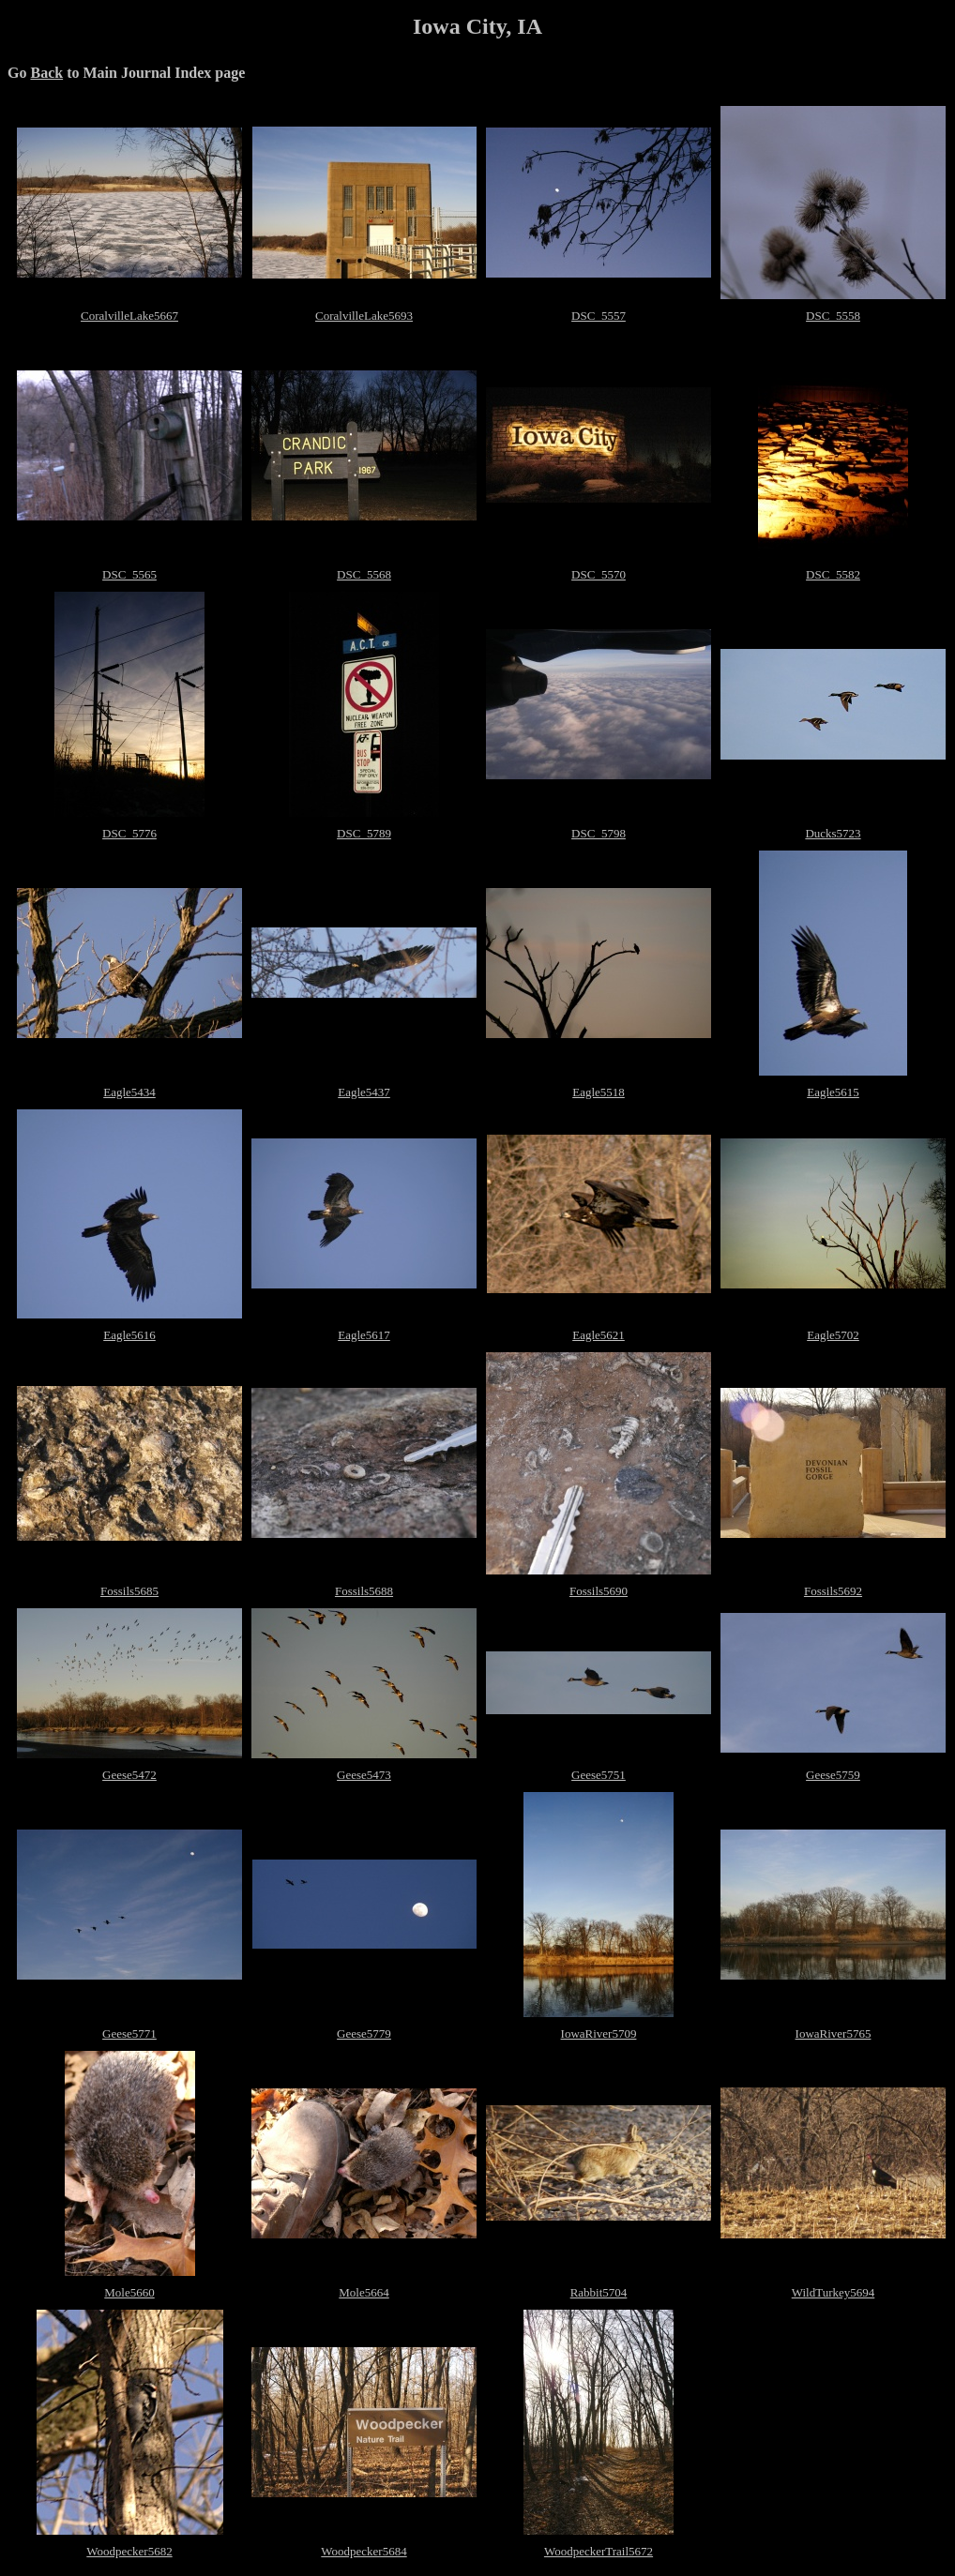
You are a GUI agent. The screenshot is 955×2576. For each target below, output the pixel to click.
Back (46, 73)
